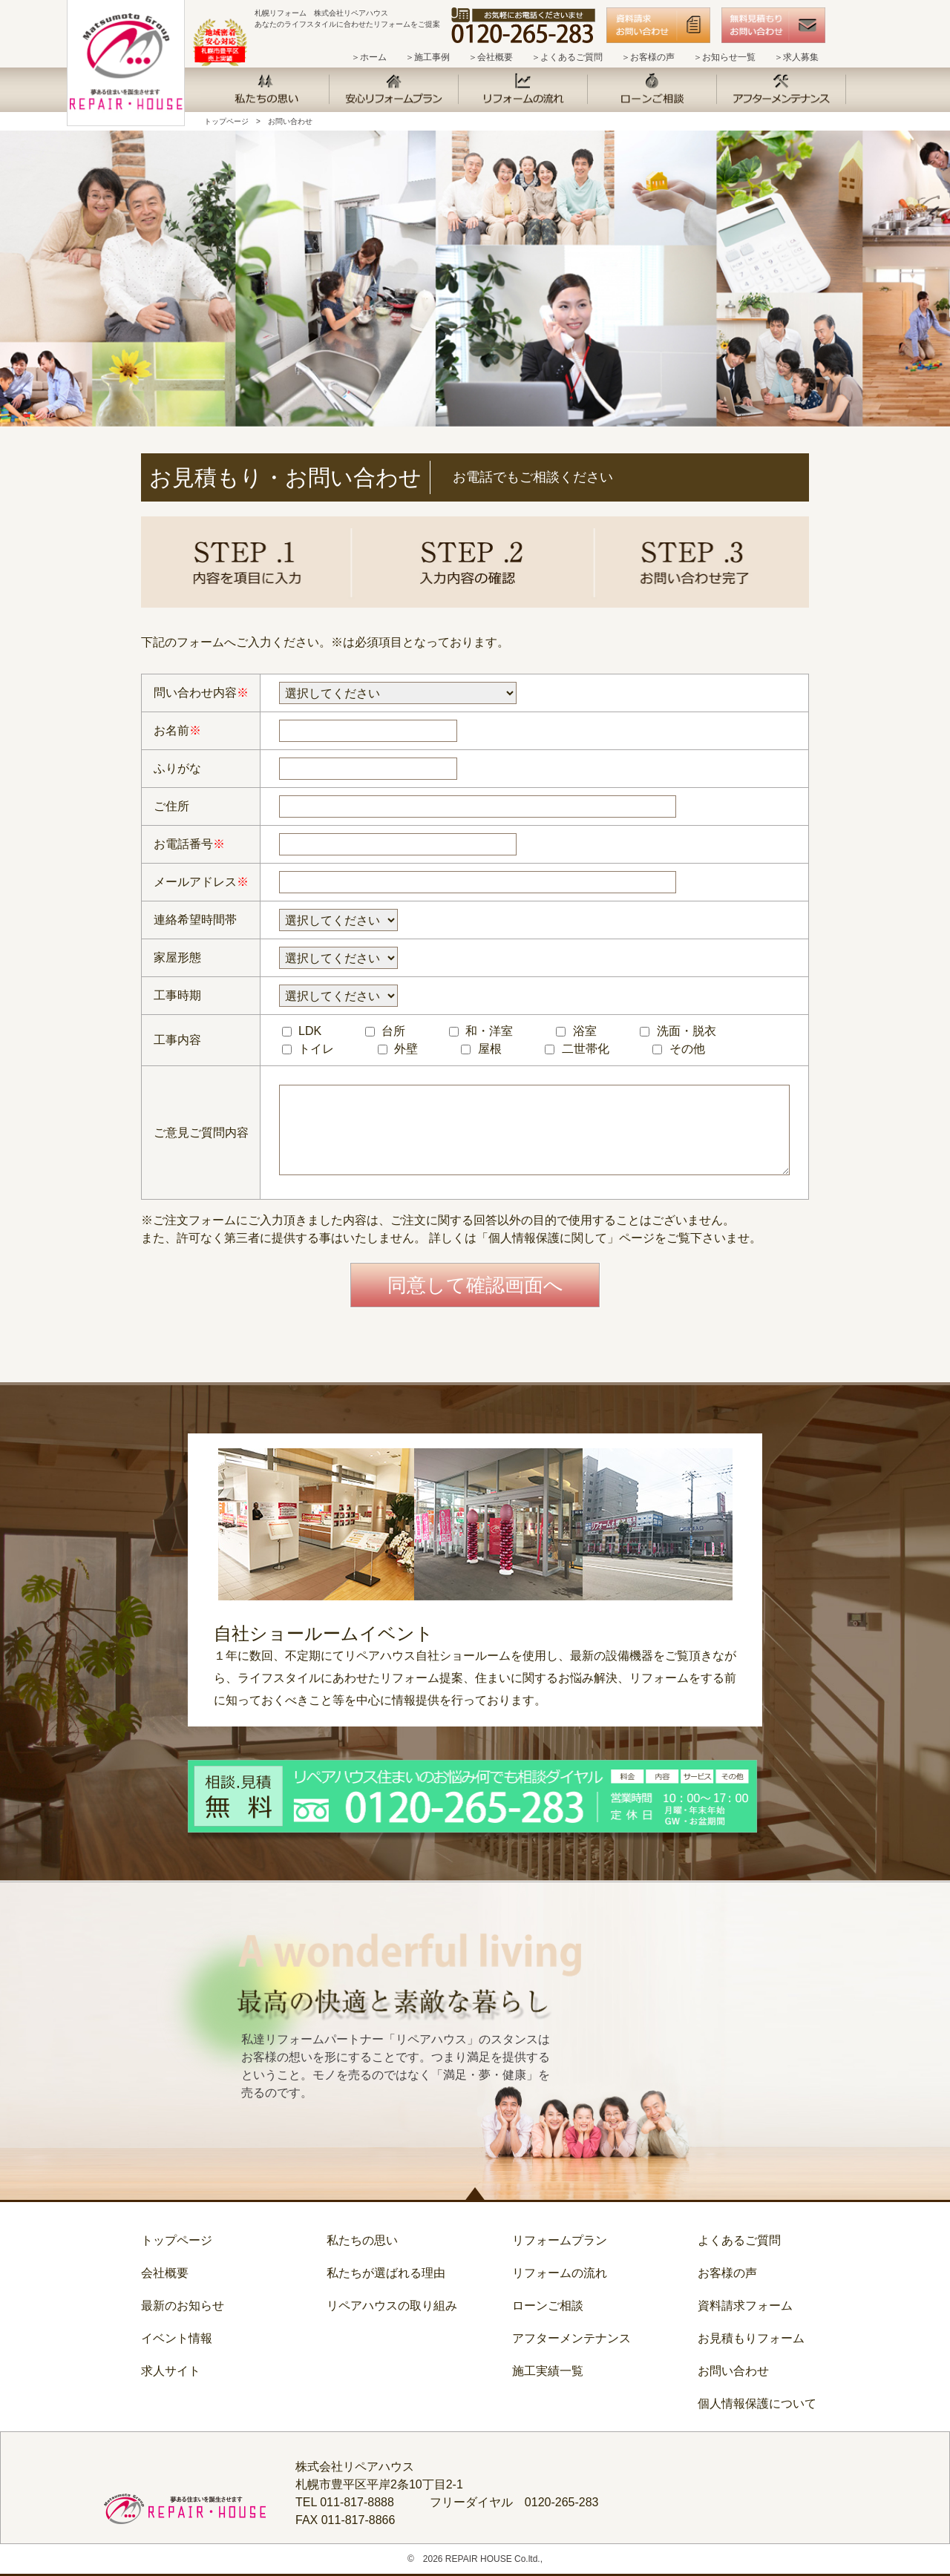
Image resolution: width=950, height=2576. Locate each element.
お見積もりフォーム (751, 2338)
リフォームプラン (559, 2240)
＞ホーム (369, 57)
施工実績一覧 (547, 2371)
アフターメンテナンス (571, 2338)
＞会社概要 (490, 57)
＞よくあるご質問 (567, 57)
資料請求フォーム (745, 2305)
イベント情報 (176, 2338)
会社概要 (165, 2273)
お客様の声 (727, 2273)
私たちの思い (362, 2240)
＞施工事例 (427, 57)
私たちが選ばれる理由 (386, 2273)
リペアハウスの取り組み (392, 2305)
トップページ (226, 121)
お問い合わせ (290, 121)
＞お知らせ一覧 (724, 57)
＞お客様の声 (648, 57)
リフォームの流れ (559, 2273)
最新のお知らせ (182, 2305)
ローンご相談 (547, 2305)
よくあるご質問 (739, 2240)
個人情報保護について (757, 2403)
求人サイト (170, 2371)
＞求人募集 (796, 57)
